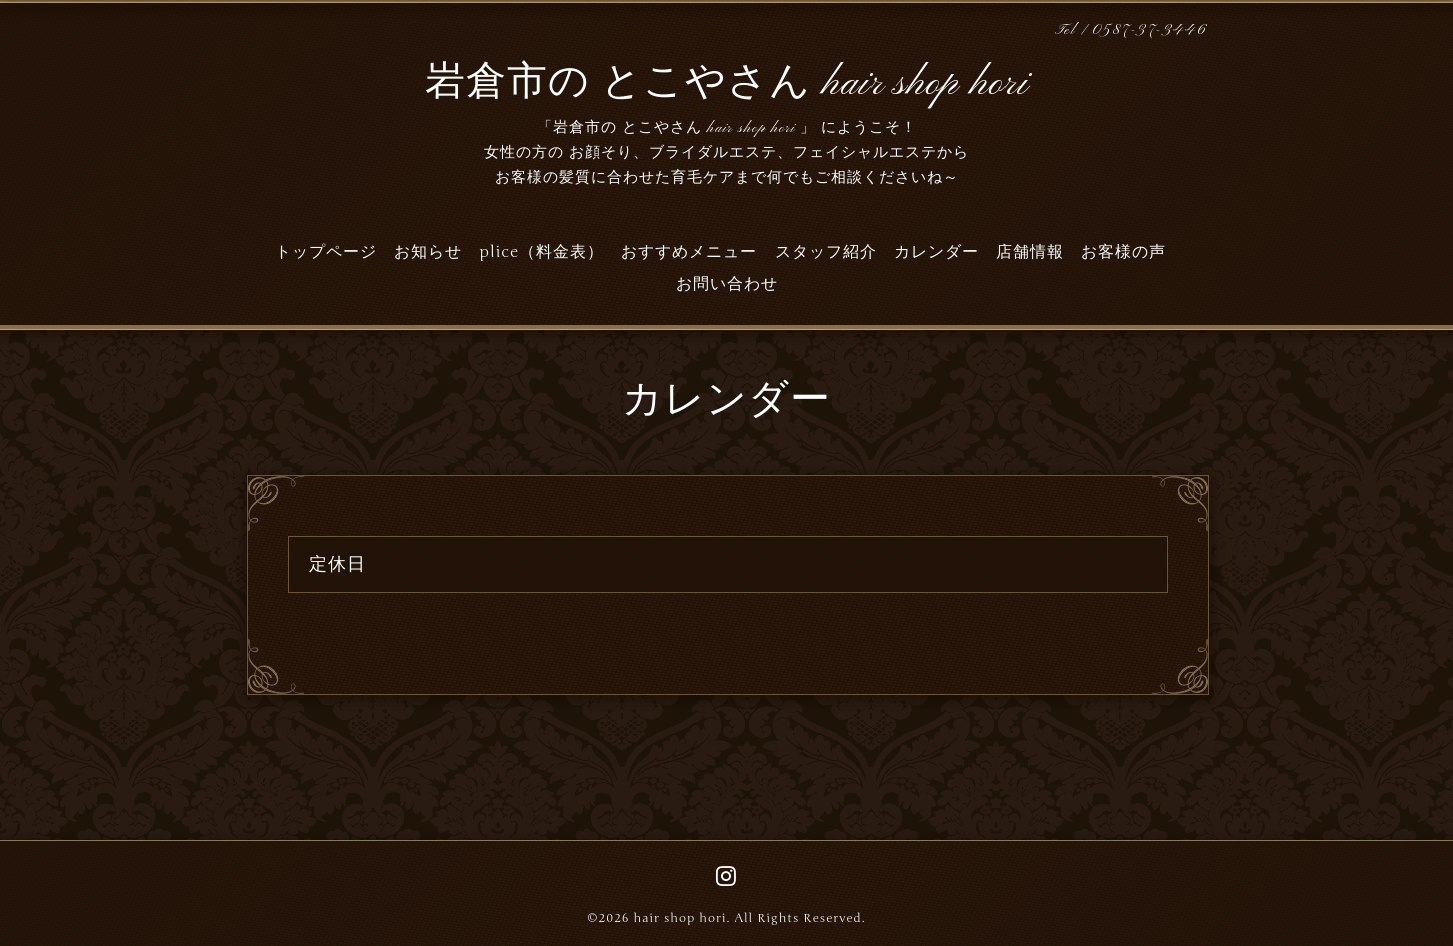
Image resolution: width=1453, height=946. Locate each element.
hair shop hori (679, 918)
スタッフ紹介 (826, 252)
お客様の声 (1123, 252)
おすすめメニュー (689, 252)
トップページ (326, 252)
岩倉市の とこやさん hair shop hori (727, 84)
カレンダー (936, 252)
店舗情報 (1030, 252)
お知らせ (428, 252)
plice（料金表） (541, 252)
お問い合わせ (727, 284)
